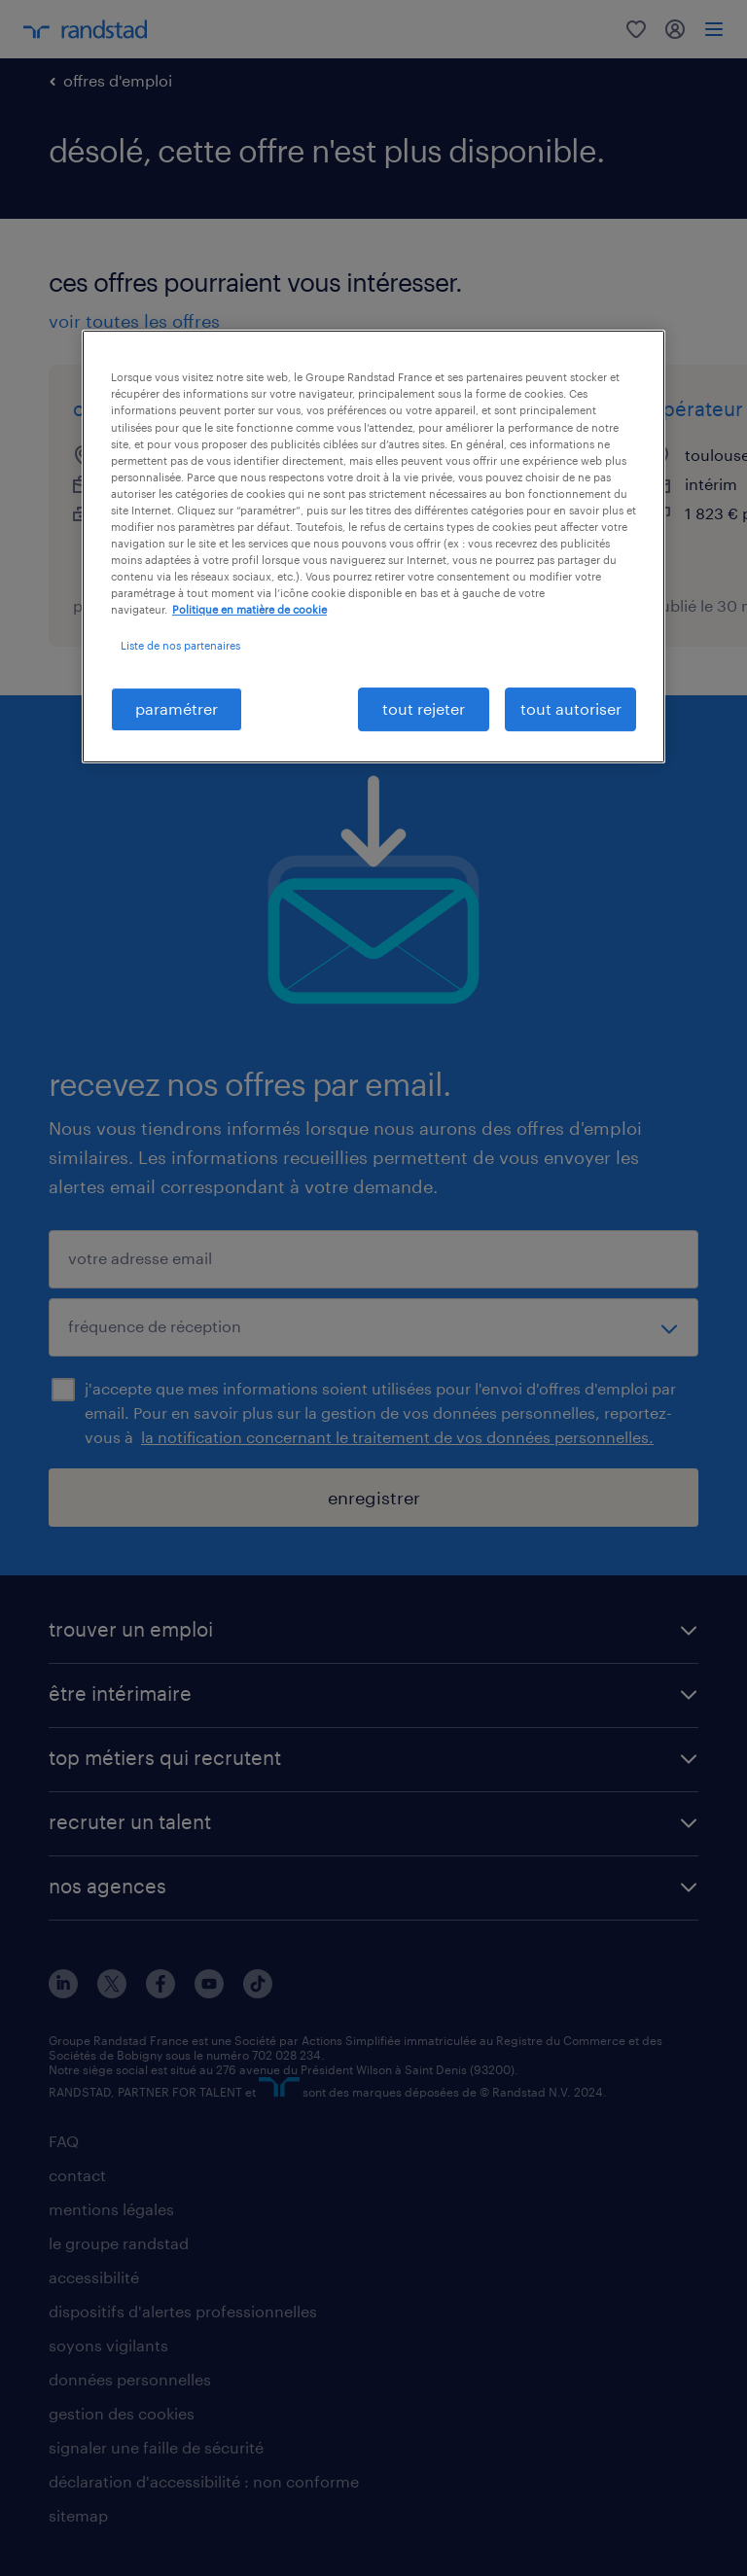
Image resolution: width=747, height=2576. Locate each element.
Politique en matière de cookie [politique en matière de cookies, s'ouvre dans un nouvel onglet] (249, 609)
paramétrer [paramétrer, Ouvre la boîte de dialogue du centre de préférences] (176, 708)
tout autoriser (571, 708)
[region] (373, 546)
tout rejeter (423, 708)
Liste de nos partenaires (180, 645)
